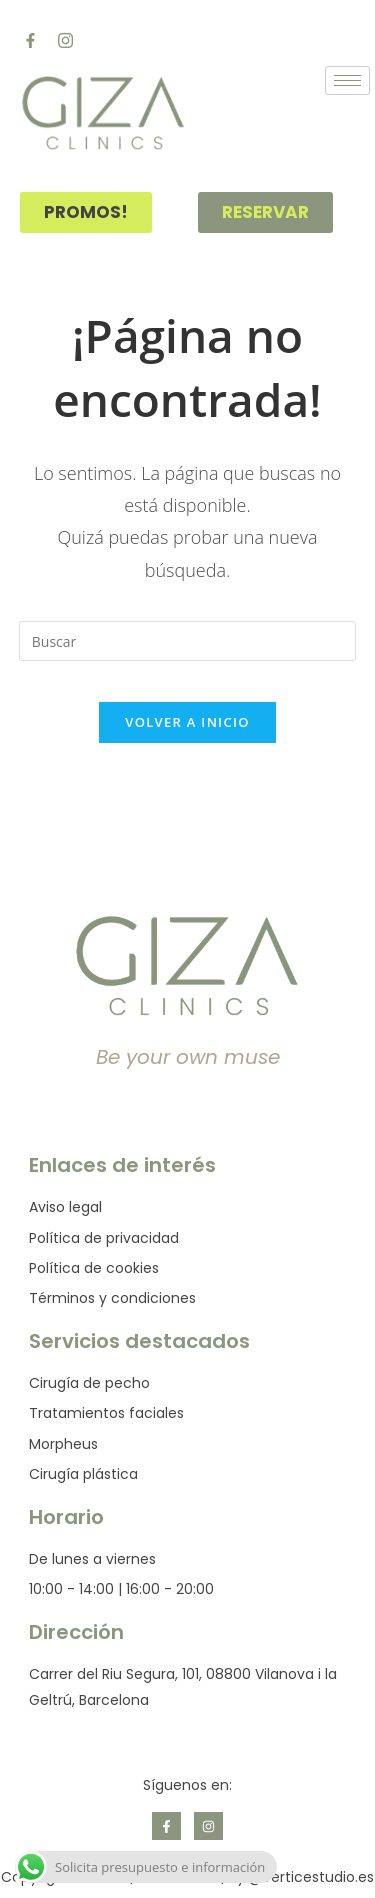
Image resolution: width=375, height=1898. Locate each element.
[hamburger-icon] (347, 80)
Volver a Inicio (187, 722)
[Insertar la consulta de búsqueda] (188, 641)
